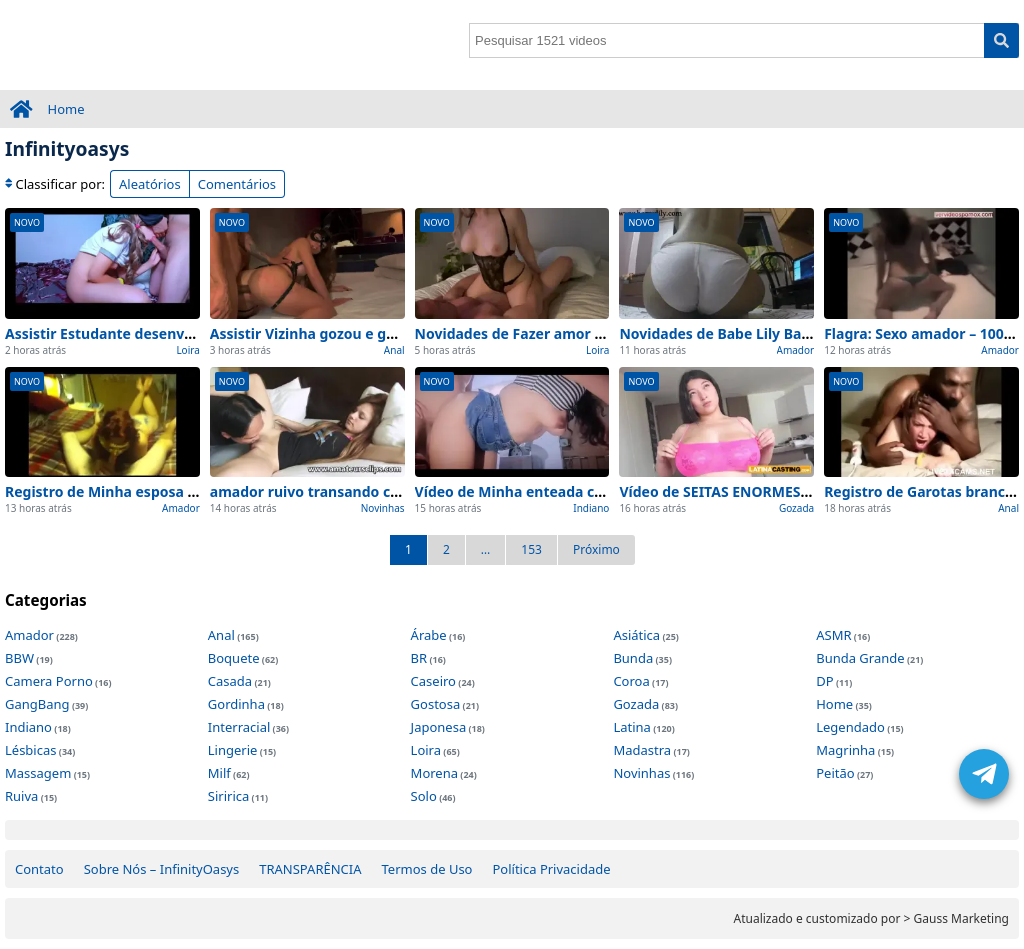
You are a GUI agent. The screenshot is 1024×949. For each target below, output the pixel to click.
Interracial (239, 727)
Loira (187, 350)
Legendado (850, 727)
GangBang (37, 704)
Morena (434, 773)
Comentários (237, 184)
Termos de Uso (427, 869)
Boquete (234, 658)
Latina (631, 727)
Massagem (38, 773)
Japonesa (439, 727)
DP (824, 681)
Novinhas (383, 508)
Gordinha (236, 704)
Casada (230, 681)
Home (66, 109)
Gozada (796, 508)
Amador (796, 350)
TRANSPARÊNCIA (310, 869)
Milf (219, 773)
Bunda (633, 658)
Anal (394, 350)
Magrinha (845, 750)
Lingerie (233, 750)
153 (531, 549)
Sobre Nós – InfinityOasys (162, 869)
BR (419, 658)
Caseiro (433, 681)
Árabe (429, 635)
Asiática (636, 635)
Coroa (631, 681)
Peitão (835, 773)
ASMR (833, 635)
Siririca (228, 796)
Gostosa (436, 704)
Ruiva (21, 796)
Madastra (642, 750)
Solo (424, 796)
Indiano (591, 508)
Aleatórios (150, 184)
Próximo (596, 549)
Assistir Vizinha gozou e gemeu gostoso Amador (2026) (399, 333)
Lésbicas (30, 750)
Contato (39, 869)
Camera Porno (49, 681)
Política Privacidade (551, 869)
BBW (19, 658)
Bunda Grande (860, 658)
